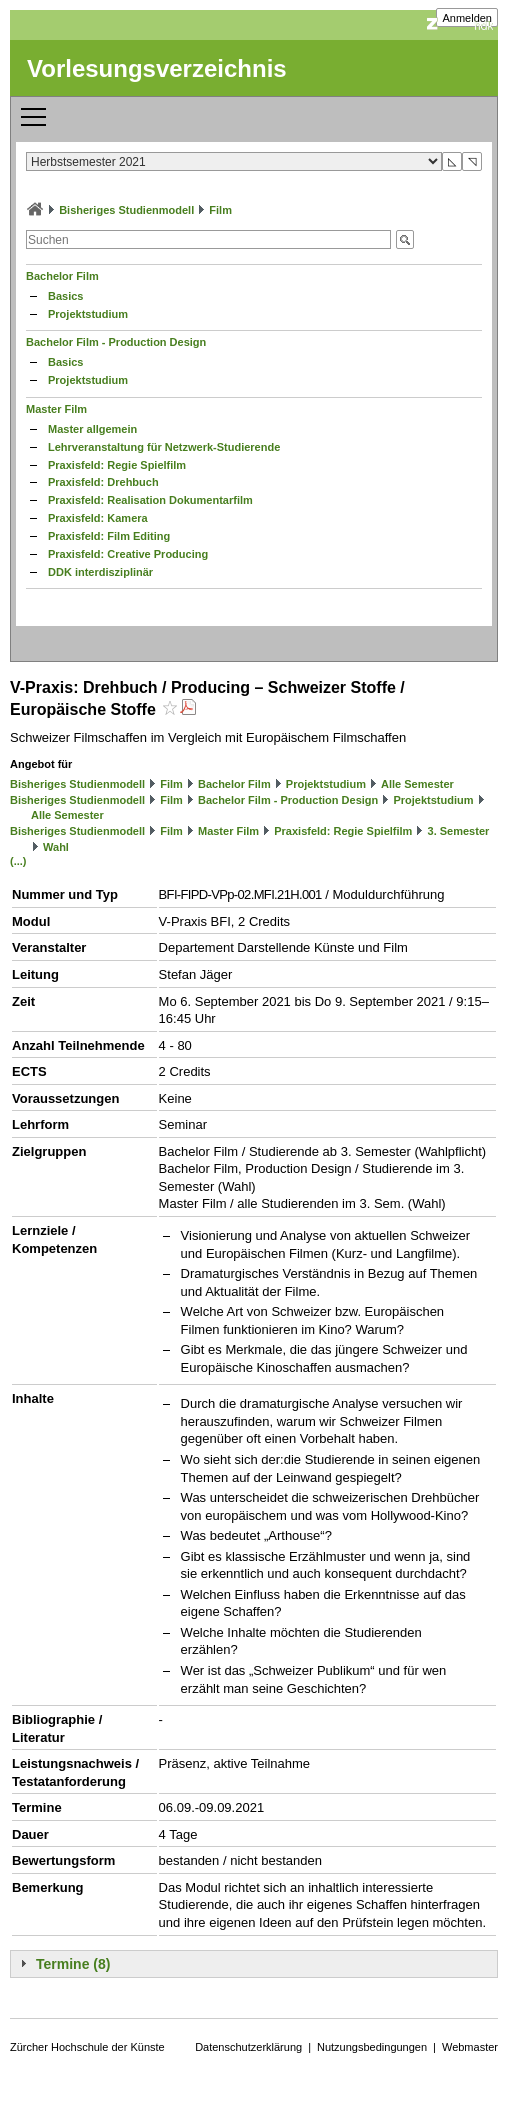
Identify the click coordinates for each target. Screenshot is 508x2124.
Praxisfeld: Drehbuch (103, 482)
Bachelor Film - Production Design (116, 342)
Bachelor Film (62, 276)
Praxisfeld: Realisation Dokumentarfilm (150, 500)
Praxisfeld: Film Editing (109, 536)
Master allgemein (92, 429)
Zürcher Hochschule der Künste (87, 2047)
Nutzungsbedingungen (372, 2047)
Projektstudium (88, 314)
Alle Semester (417, 784)
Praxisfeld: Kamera (98, 518)
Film (220, 210)
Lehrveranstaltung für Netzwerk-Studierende (164, 447)
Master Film (56, 409)
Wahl (56, 847)
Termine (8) (73, 1964)
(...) (18, 861)
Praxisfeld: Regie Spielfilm (117, 465)
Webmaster (470, 2047)
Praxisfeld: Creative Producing (128, 554)
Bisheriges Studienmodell (126, 210)
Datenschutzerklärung (248, 2047)
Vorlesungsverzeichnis (157, 68)
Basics (65, 296)
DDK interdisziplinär (100, 572)
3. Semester (459, 831)
